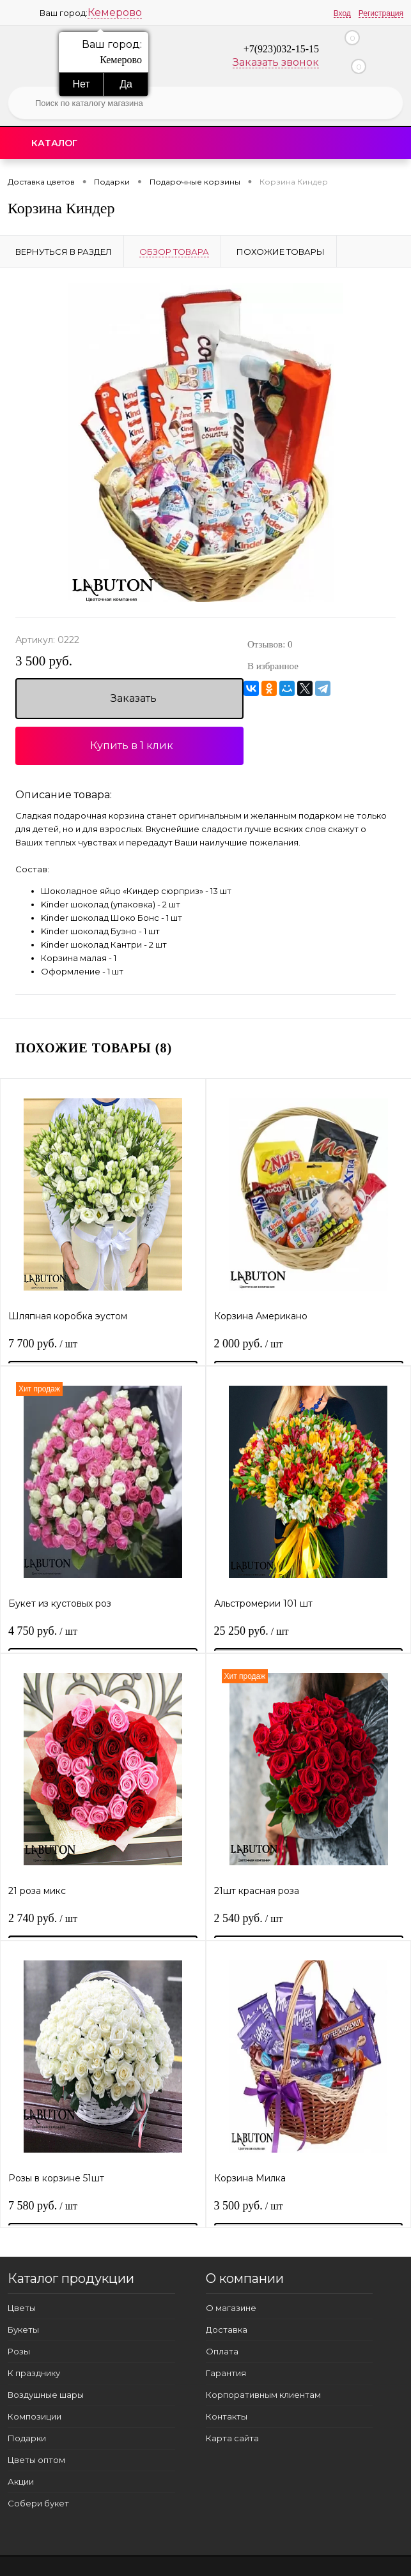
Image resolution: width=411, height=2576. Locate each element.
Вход (342, 13)
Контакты (226, 2416)
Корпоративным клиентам (263, 2395)
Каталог (54, 143)
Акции (21, 2481)
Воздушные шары (46, 2395)
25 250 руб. (252, 1634)
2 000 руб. (249, 1346)
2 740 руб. (43, 1921)
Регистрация (381, 13)
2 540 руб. (249, 1921)
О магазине (231, 2308)
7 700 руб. (43, 1346)
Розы (19, 2351)
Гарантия (226, 2373)
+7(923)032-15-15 (281, 48)
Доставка (226, 2329)
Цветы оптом (36, 2460)
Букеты (23, 2329)
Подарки (27, 2438)
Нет (80, 84)
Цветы (22, 2308)
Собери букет (38, 2503)
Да (126, 84)
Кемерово (115, 12)
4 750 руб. (43, 1634)
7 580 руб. (43, 2208)
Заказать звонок (276, 62)
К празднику (34, 2373)
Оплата (222, 2351)
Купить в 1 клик (131, 745)
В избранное (273, 666)
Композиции (34, 2416)
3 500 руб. (43, 661)
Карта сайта (232, 2438)
